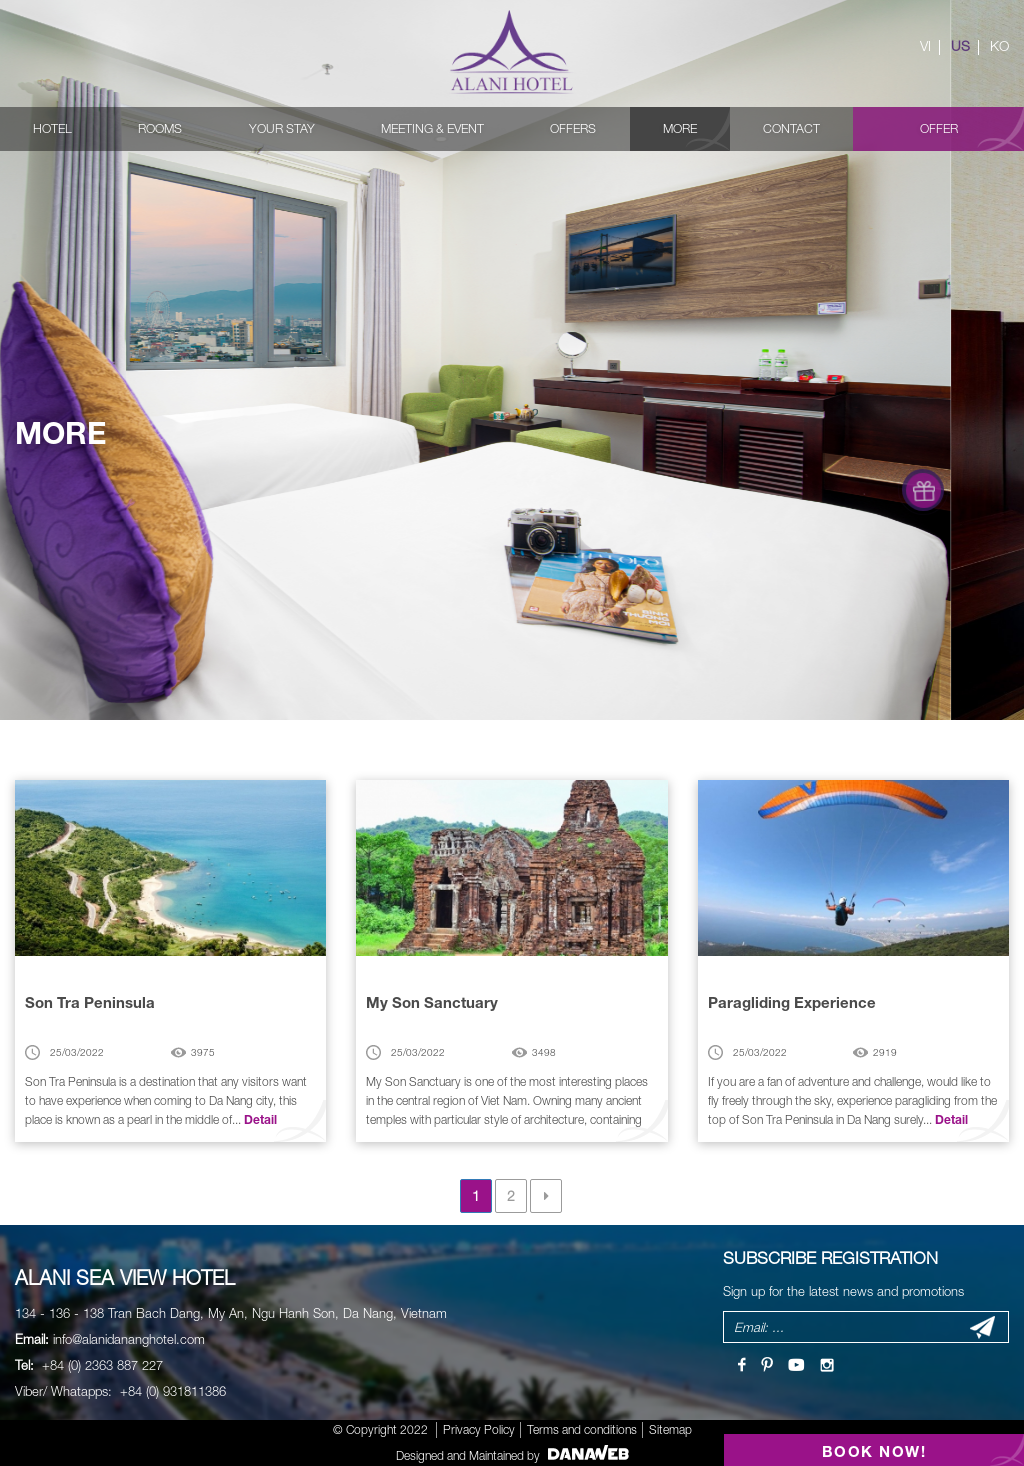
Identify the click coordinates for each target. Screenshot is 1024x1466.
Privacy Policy (479, 1429)
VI (925, 46)
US (960, 46)
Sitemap (670, 1429)
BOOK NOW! (874, 1451)
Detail (260, 1119)
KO (999, 46)
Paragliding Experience (792, 1002)
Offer (939, 128)
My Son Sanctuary (432, 1002)
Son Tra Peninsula (90, 1002)
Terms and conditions (582, 1429)
